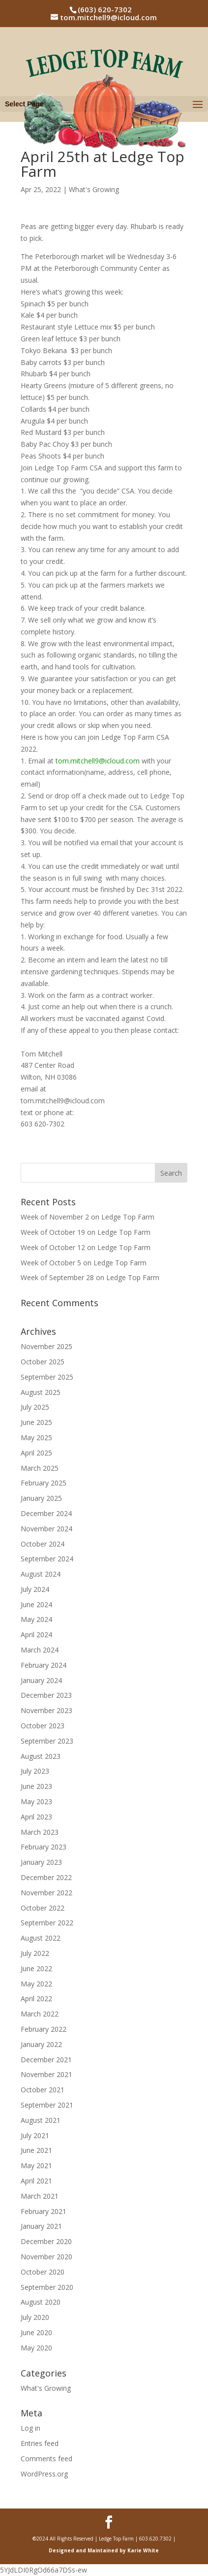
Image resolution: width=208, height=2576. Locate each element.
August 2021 (40, 2120)
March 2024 (40, 1649)
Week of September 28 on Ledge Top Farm (90, 1277)
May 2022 (36, 1983)
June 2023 (36, 1786)
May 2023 (36, 1801)
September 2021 (47, 2105)
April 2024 (36, 1634)
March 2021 (40, 2196)
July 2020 (35, 2317)
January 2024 (41, 1680)
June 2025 (36, 1422)
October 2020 (42, 2272)
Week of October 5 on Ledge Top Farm (84, 1262)
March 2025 (40, 1468)
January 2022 (41, 2044)
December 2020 (46, 2241)
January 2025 (41, 1498)
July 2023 (35, 1771)
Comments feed (46, 2458)
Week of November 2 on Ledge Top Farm (87, 1217)
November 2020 (46, 2256)
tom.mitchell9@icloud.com (98, 760)
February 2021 (43, 2211)
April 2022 (36, 1998)
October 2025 (42, 1361)
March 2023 (40, 1832)
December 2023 (46, 1695)
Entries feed (40, 2443)
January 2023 (41, 1862)
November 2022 (46, 1892)
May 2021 (36, 2165)
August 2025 (40, 1392)
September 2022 (47, 1922)
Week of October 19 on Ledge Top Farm (85, 1232)
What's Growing (94, 189)
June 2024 (36, 1604)
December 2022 (46, 1877)
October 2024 (42, 1544)
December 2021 (46, 2059)
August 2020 (40, 2302)
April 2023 (36, 1816)
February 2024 (43, 1665)
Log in (30, 2428)
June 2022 (36, 1968)
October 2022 (42, 1908)
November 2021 (46, 2074)
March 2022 (40, 2013)
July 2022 (35, 1953)
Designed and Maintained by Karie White (104, 2550)
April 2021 (36, 2180)
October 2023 (42, 1725)
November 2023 (46, 1710)
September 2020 (47, 2287)
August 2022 (40, 1938)
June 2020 (36, 2332)
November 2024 (46, 1528)
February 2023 (43, 1846)
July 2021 (35, 2135)
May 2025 (36, 1437)
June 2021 (36, 2150)
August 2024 (40, 1574)
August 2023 (40, 1756)
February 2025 (43, 1482)
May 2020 (36, 2347)
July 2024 (35, 1589)
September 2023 (47, 1741)
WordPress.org (44, 2473)
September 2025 (47, 1377)
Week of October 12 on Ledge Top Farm (85, 1247)
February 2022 (43, 2029)
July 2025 (35, 1407)
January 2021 (41, 2226)
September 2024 (47, 1558)
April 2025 (36, 1452)
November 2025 (46, 1346)
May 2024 (36, 1619)
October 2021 (42, 2089)
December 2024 (46, 1513)
